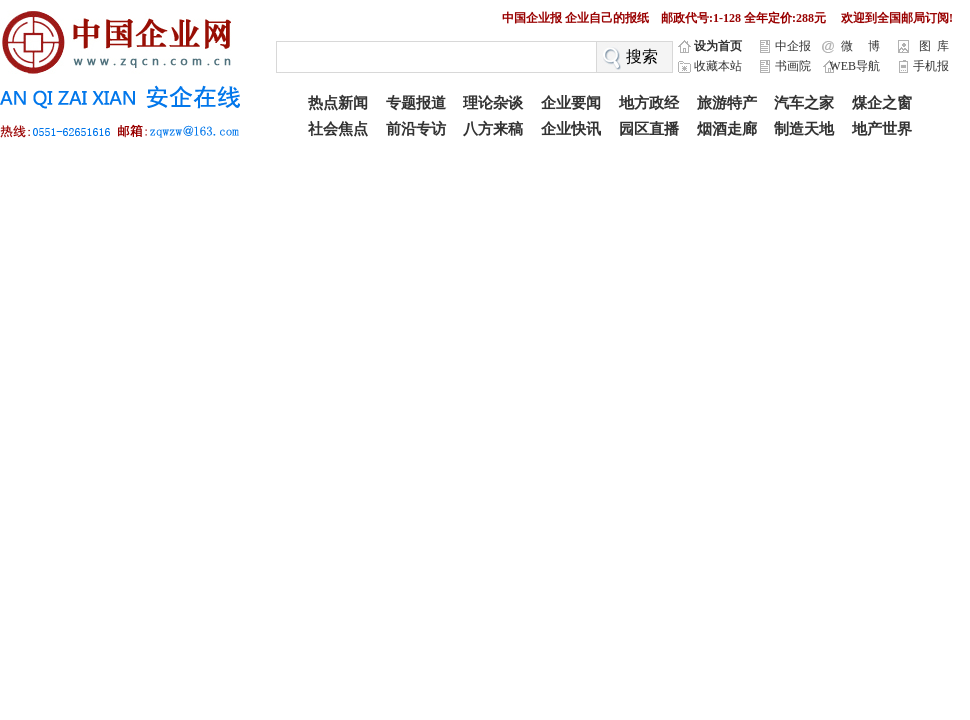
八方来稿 (493, 129)
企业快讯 (571, 129)
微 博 (860, 46)
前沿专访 (416, 129)
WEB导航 (854, 66)
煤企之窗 (882, 103)
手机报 (931, 66)
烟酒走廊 (727, 129)
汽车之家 (804, 103)
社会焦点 (338, 129)
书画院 (793, 66)
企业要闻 (571, 103)
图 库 (934, 46)
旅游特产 (727, 103)
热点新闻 (338, 103)
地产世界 (882, 129)
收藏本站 (718, 66)
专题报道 (416, 103)
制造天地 (804, 129)
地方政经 (649, 103)
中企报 (793, 46)
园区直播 (649, 129)
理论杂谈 (493, 103)
